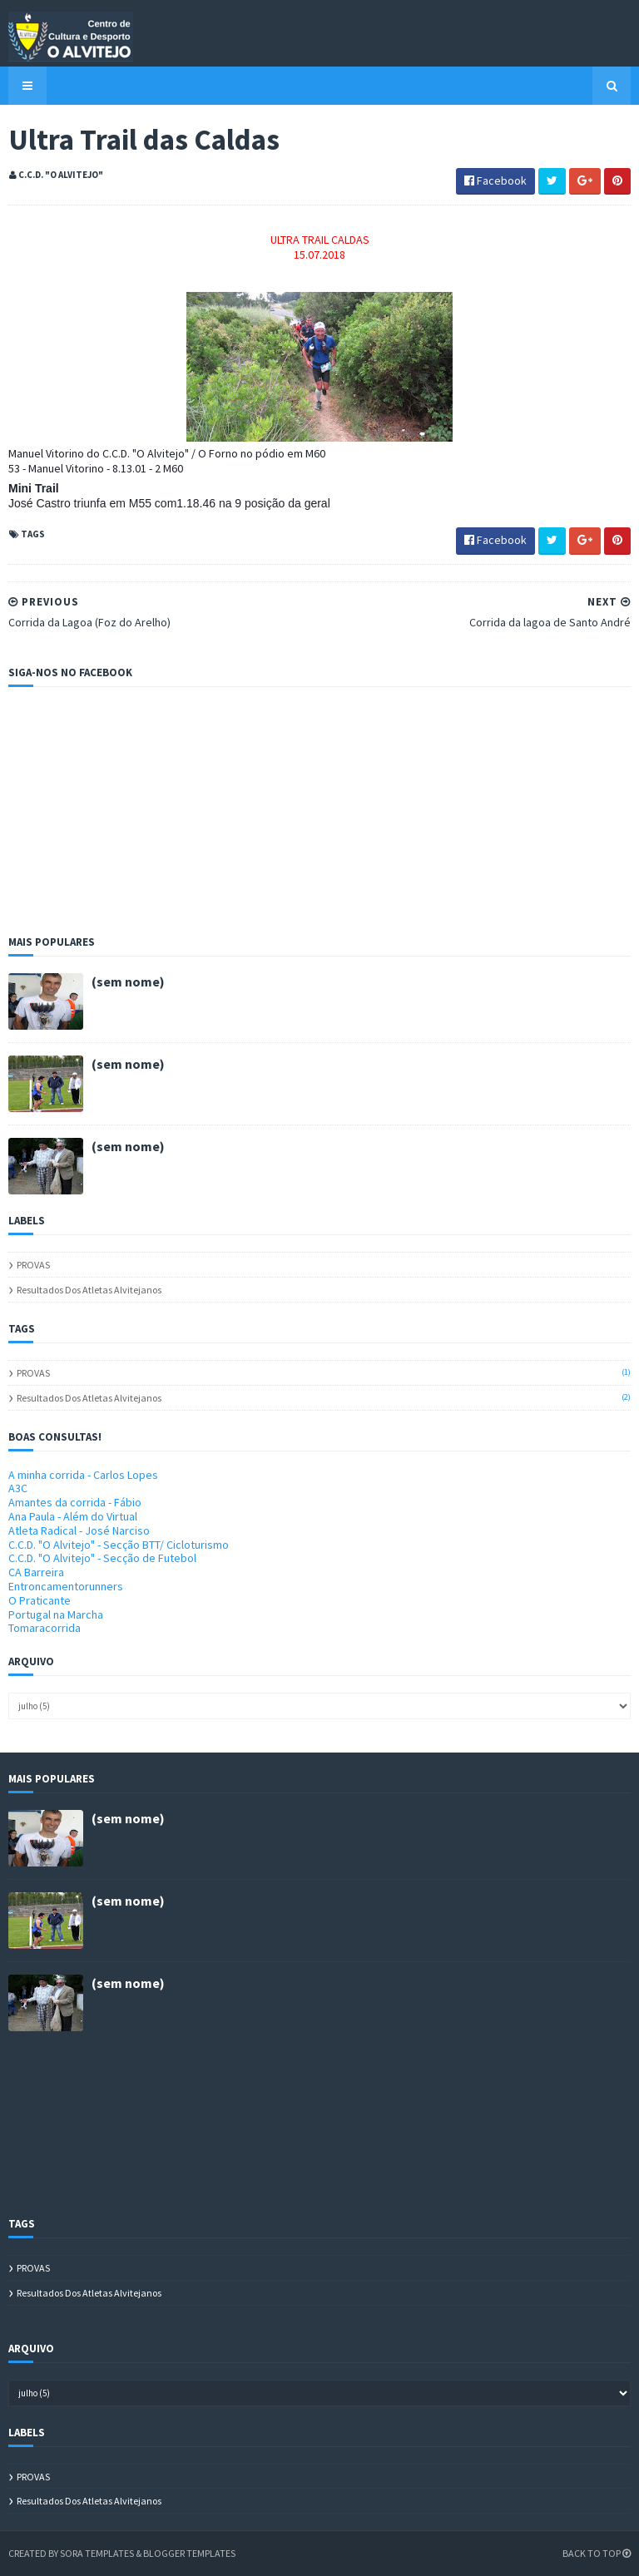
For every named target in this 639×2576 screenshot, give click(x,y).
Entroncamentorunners (65, 1586)
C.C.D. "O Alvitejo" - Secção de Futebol (102, 1557)
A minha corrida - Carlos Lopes (83, 1474)
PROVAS (33, 1264)
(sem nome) (128, 981)
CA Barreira (36, 1572)
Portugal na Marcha (55, 1614)
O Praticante (39, 1600)
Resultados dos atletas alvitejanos (89, 1289)
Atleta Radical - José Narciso (79, 1530)
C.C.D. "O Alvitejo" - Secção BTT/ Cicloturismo (118, 1544)
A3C (17, 1488)
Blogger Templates (189, 2553)
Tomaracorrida (44, 1627)
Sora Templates (97, 2553)
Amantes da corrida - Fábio (74, 1502)
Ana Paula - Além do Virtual (72, 1516)
